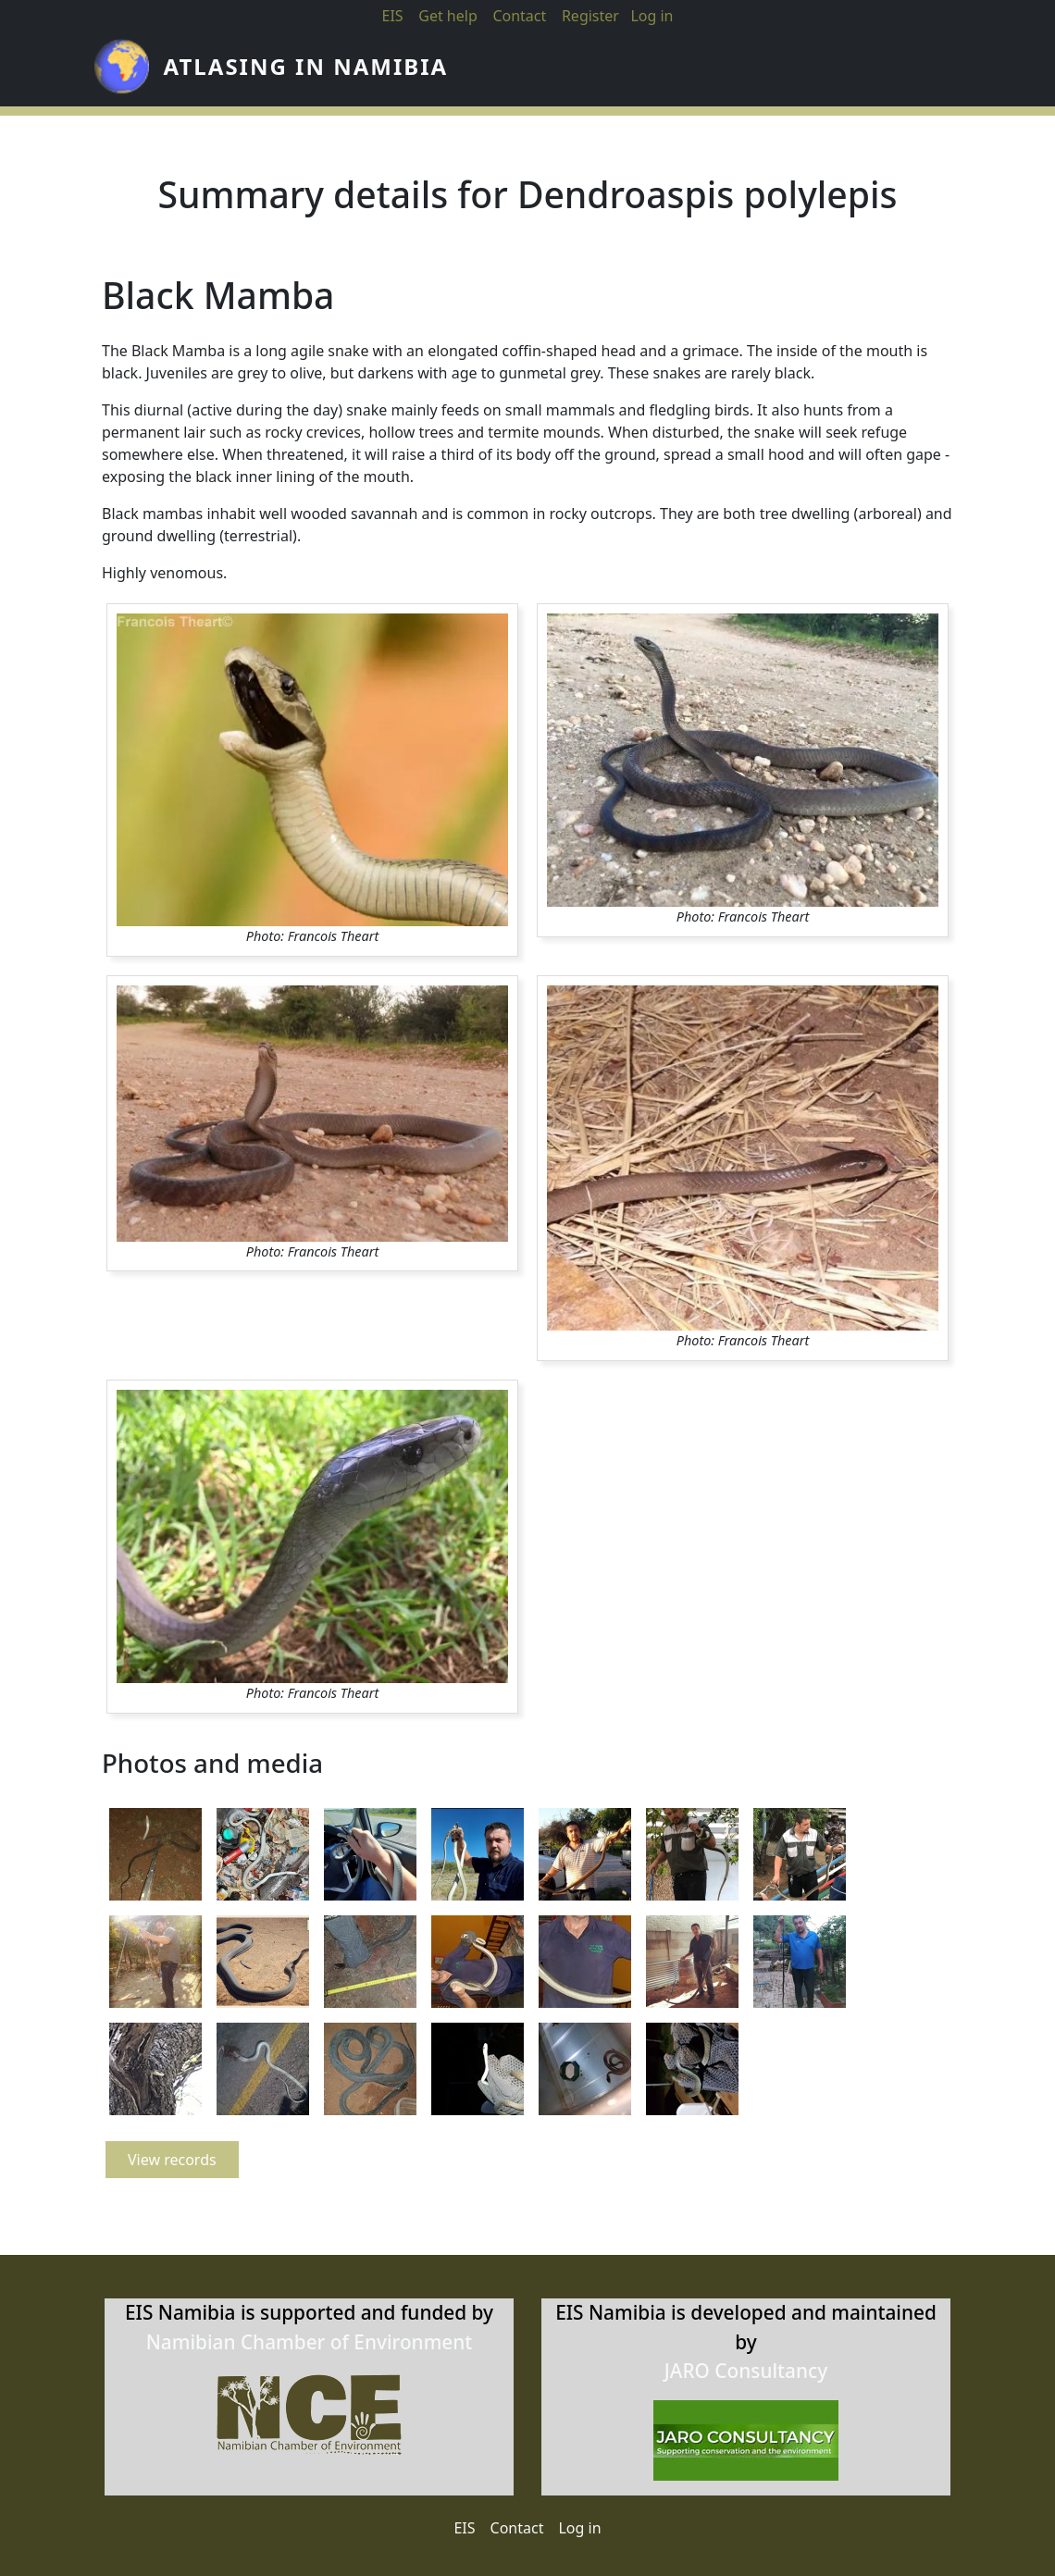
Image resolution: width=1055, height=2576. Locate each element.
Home (498, 71)
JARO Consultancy (745, 2374)
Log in (579, 2532)
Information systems (800, 71)
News (565, 71)
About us (632, 71)
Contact (519, 16)
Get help (448, 16)
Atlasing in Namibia (306, 71)
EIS (392, 16)
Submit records (896, 71)
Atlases (705, 71)
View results (973, 71)
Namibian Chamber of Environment (309, 2346)
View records (172, 2169)
